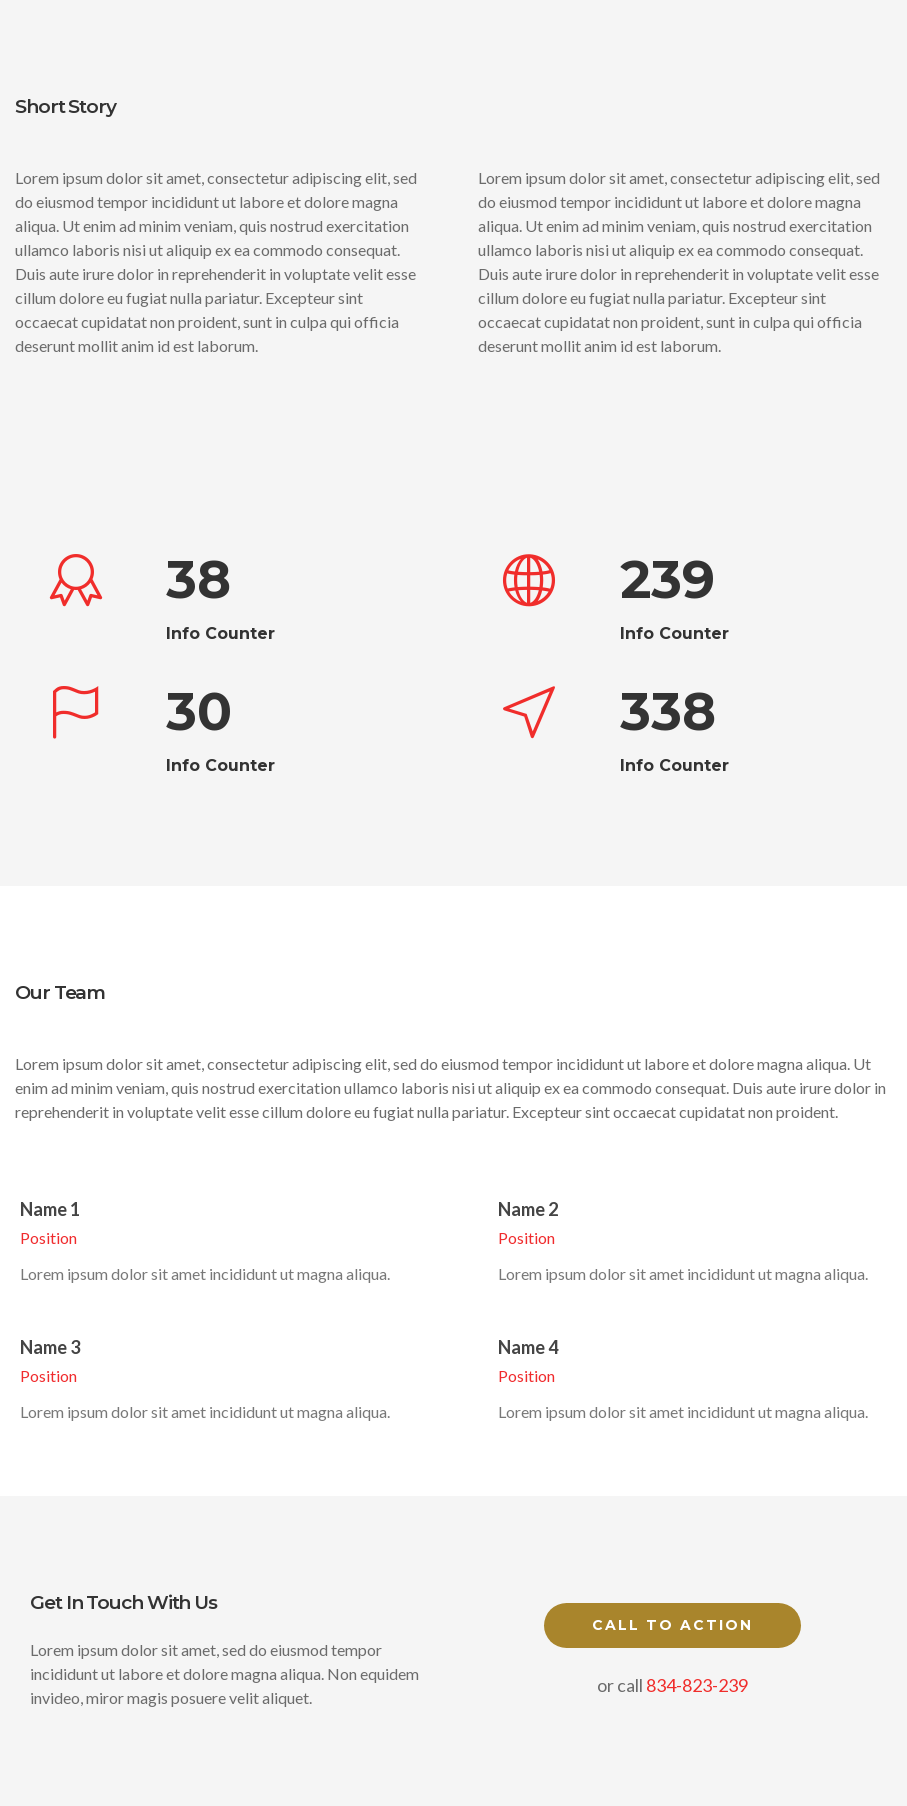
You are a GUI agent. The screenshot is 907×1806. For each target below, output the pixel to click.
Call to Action (672, 1625)
